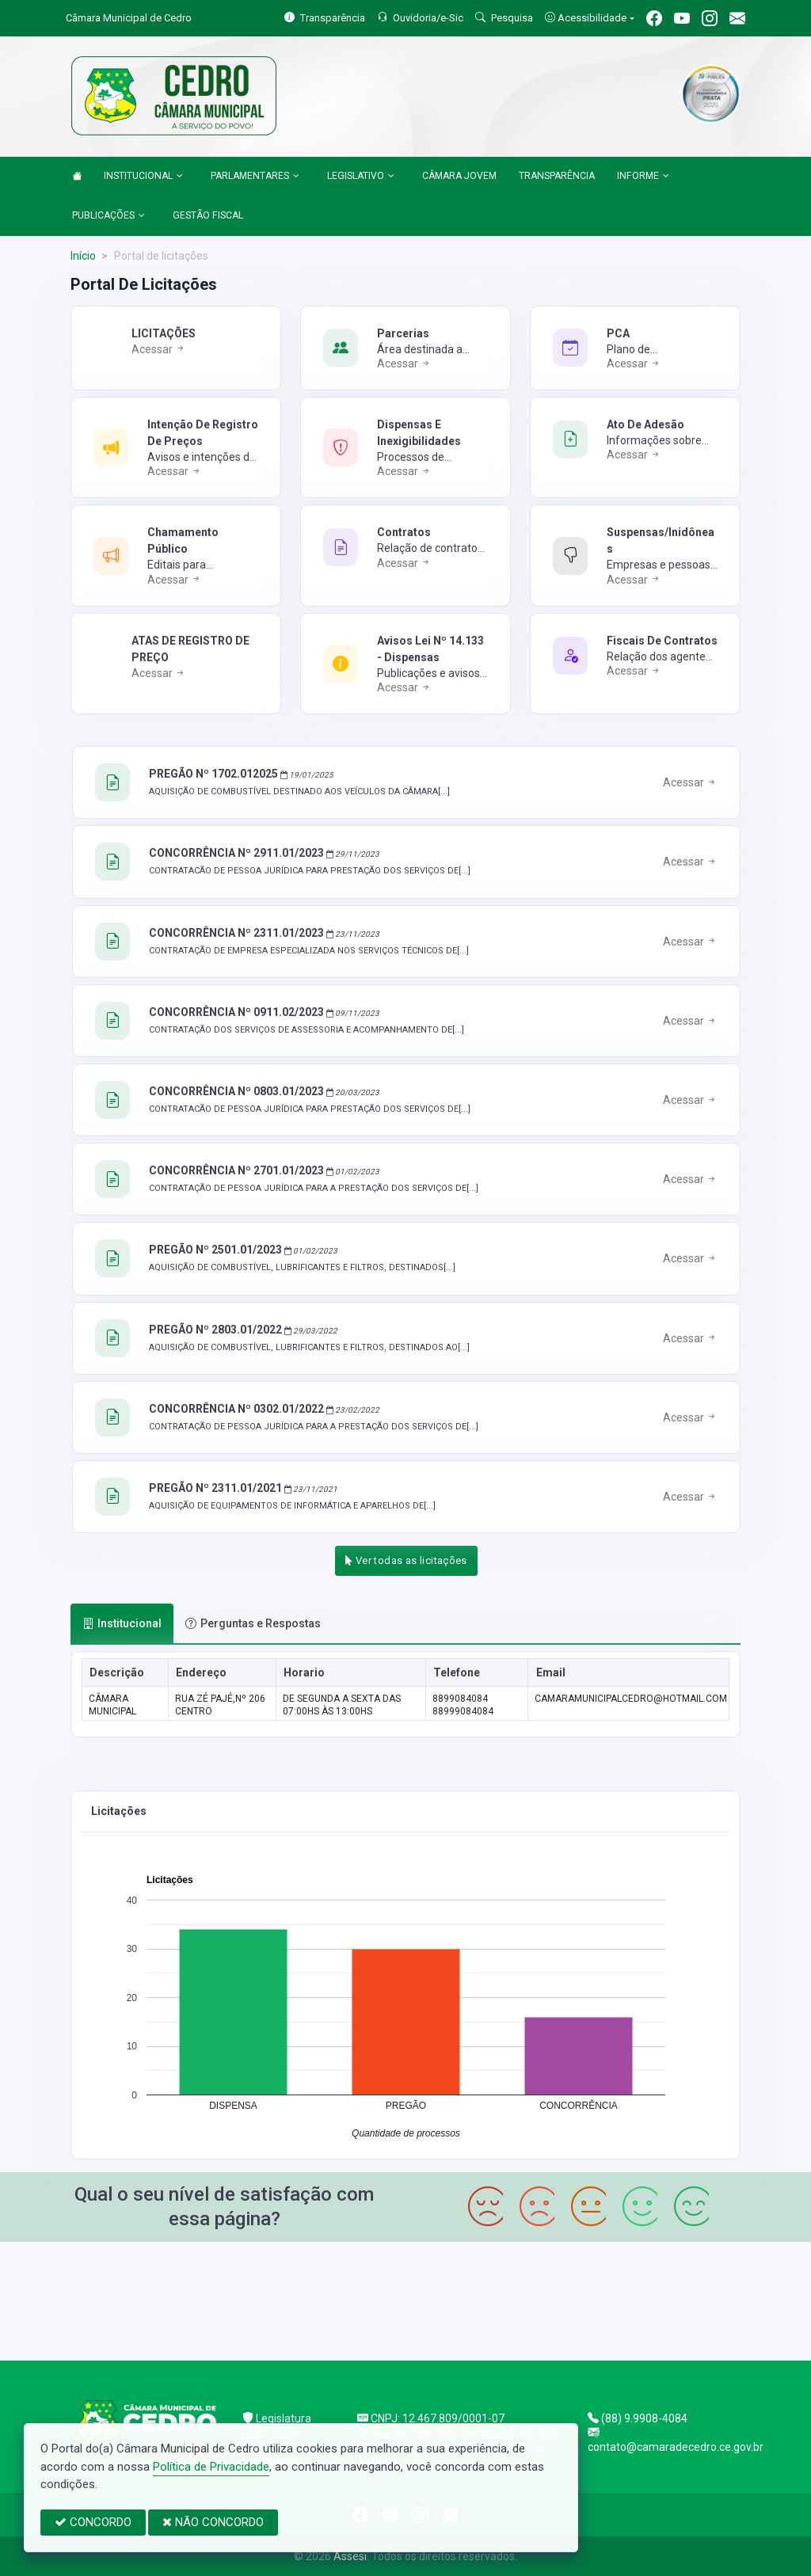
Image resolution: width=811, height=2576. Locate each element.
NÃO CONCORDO (213, 2522)
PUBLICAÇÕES (108, 216)
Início (83, 255)
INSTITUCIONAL (143, 176)
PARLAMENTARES (255, 176)
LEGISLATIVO (360, 176)
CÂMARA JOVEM (459, 175)
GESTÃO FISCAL (208, 215)
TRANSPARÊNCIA (557, 175)
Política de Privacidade (211, 2467)
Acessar (158, 349)
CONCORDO (93, 2522)
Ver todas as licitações (406, 1560)
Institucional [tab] (122, 1623)
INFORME (643, 176)
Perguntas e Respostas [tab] (253, 1623)
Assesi (350, 2556)
